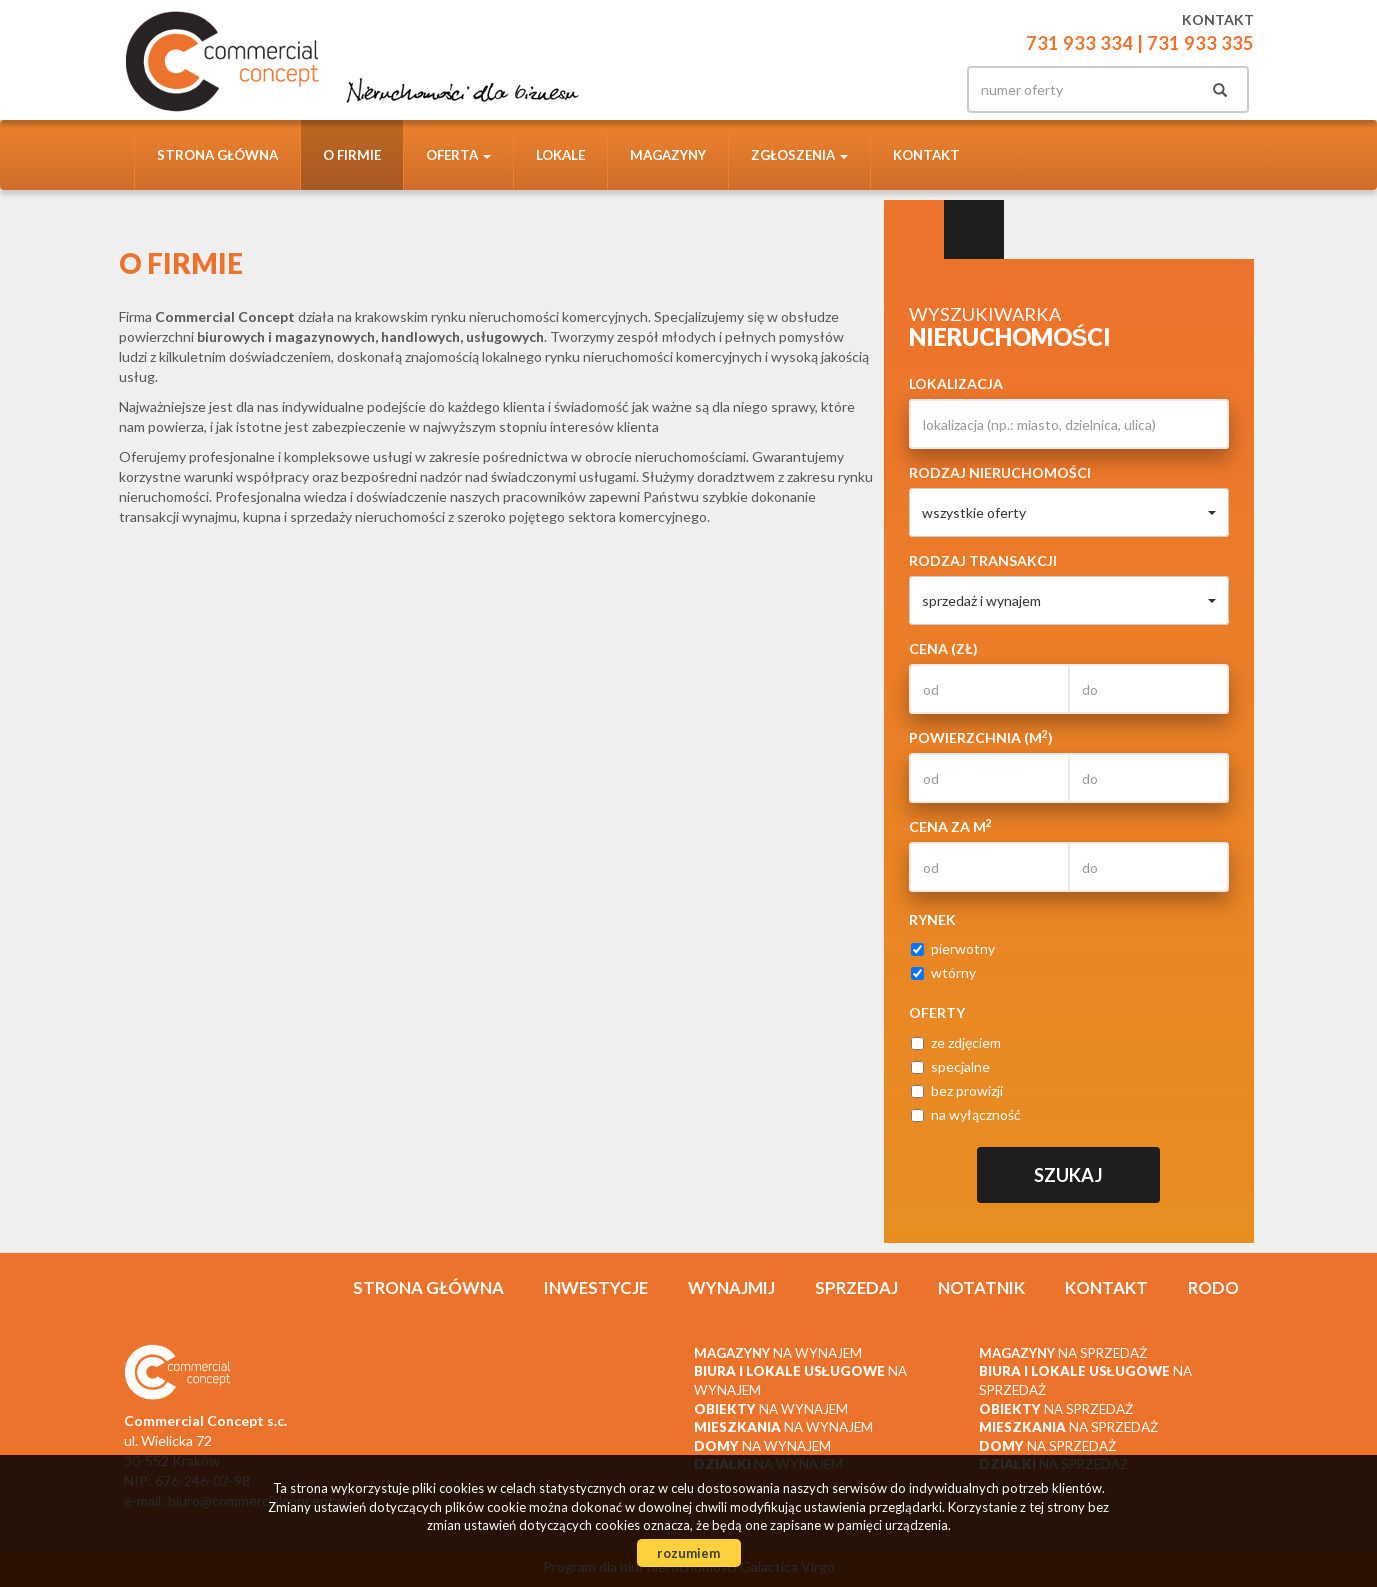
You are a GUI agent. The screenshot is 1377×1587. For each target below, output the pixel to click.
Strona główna (217, 155)
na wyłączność (966, 1114)
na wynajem (778, 1353)
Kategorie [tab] (974, 230)
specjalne (950, 1066)
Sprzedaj (856, 1287)
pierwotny (953, 948)
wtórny (943, 972)
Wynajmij (731, 1287)
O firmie (352, 155)
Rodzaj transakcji (983, 560)
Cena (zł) (943, 648)
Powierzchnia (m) (981, 737)
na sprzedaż (1063, 1353)
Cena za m (950, 826)
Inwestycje (596, 1287)
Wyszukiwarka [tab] (914, 230)
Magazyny (668, 155)
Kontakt (926, 155)
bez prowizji (957, 1090)
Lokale (560, 155)
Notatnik (981, 1287)
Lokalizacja (956, 383)
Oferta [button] (458, 155)
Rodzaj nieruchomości (1000, 472)
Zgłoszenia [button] (799, 155)
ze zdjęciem (956, 1042)
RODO (1213, 1287)
